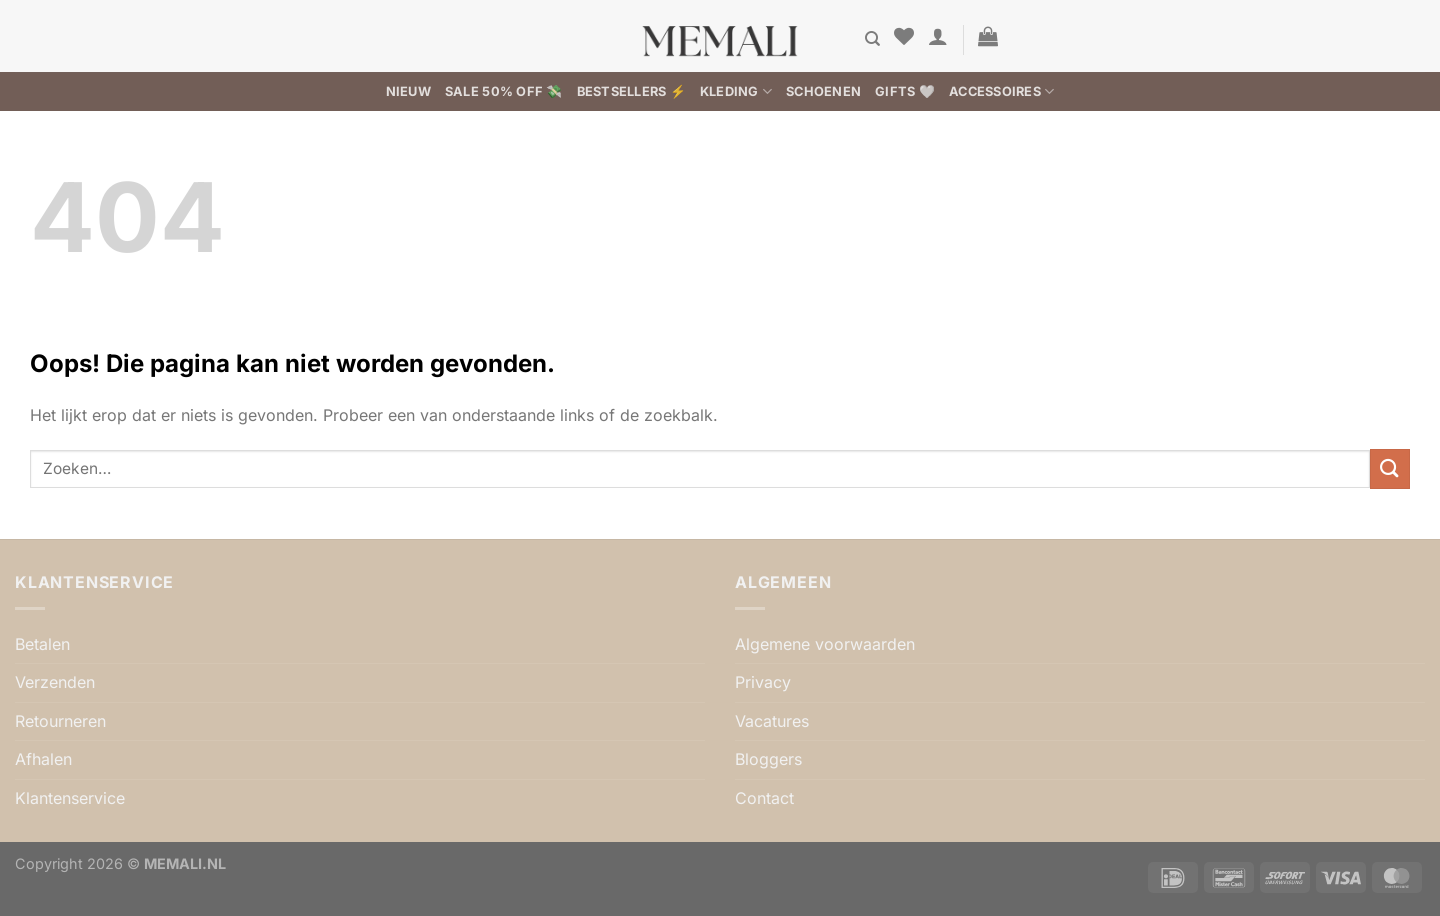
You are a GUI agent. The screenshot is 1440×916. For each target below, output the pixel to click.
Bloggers (768, 759)
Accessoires (1001, 91)
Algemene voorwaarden (825, 644)
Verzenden (55, 682)
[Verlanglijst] (904, 36)
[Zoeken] (872, 39)
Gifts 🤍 (905, 91)
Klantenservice (70, 798)
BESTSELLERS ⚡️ (631, 91)
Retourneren (60, 721)
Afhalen (43, 759)
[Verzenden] (1390, 468)
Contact (764, 798)
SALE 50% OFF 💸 (504, 91)
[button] (938, 36)
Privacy (763, 682)
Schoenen (823, 91)
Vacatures (772, 721)
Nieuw (408, 91)
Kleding (736, 91)
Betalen (42, 644)
